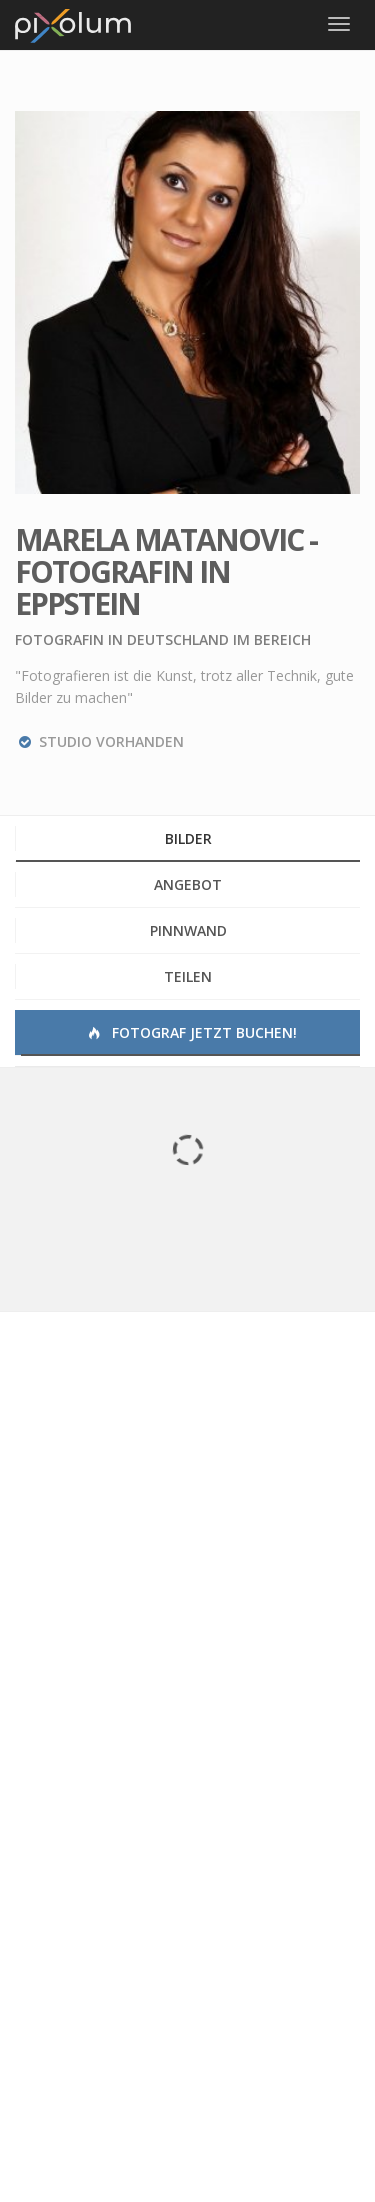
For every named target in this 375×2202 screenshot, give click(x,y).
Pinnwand (188, 930)
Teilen (188, 976)
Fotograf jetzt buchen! (191, 1032)
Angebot (188, 884)
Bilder (188, 838)
